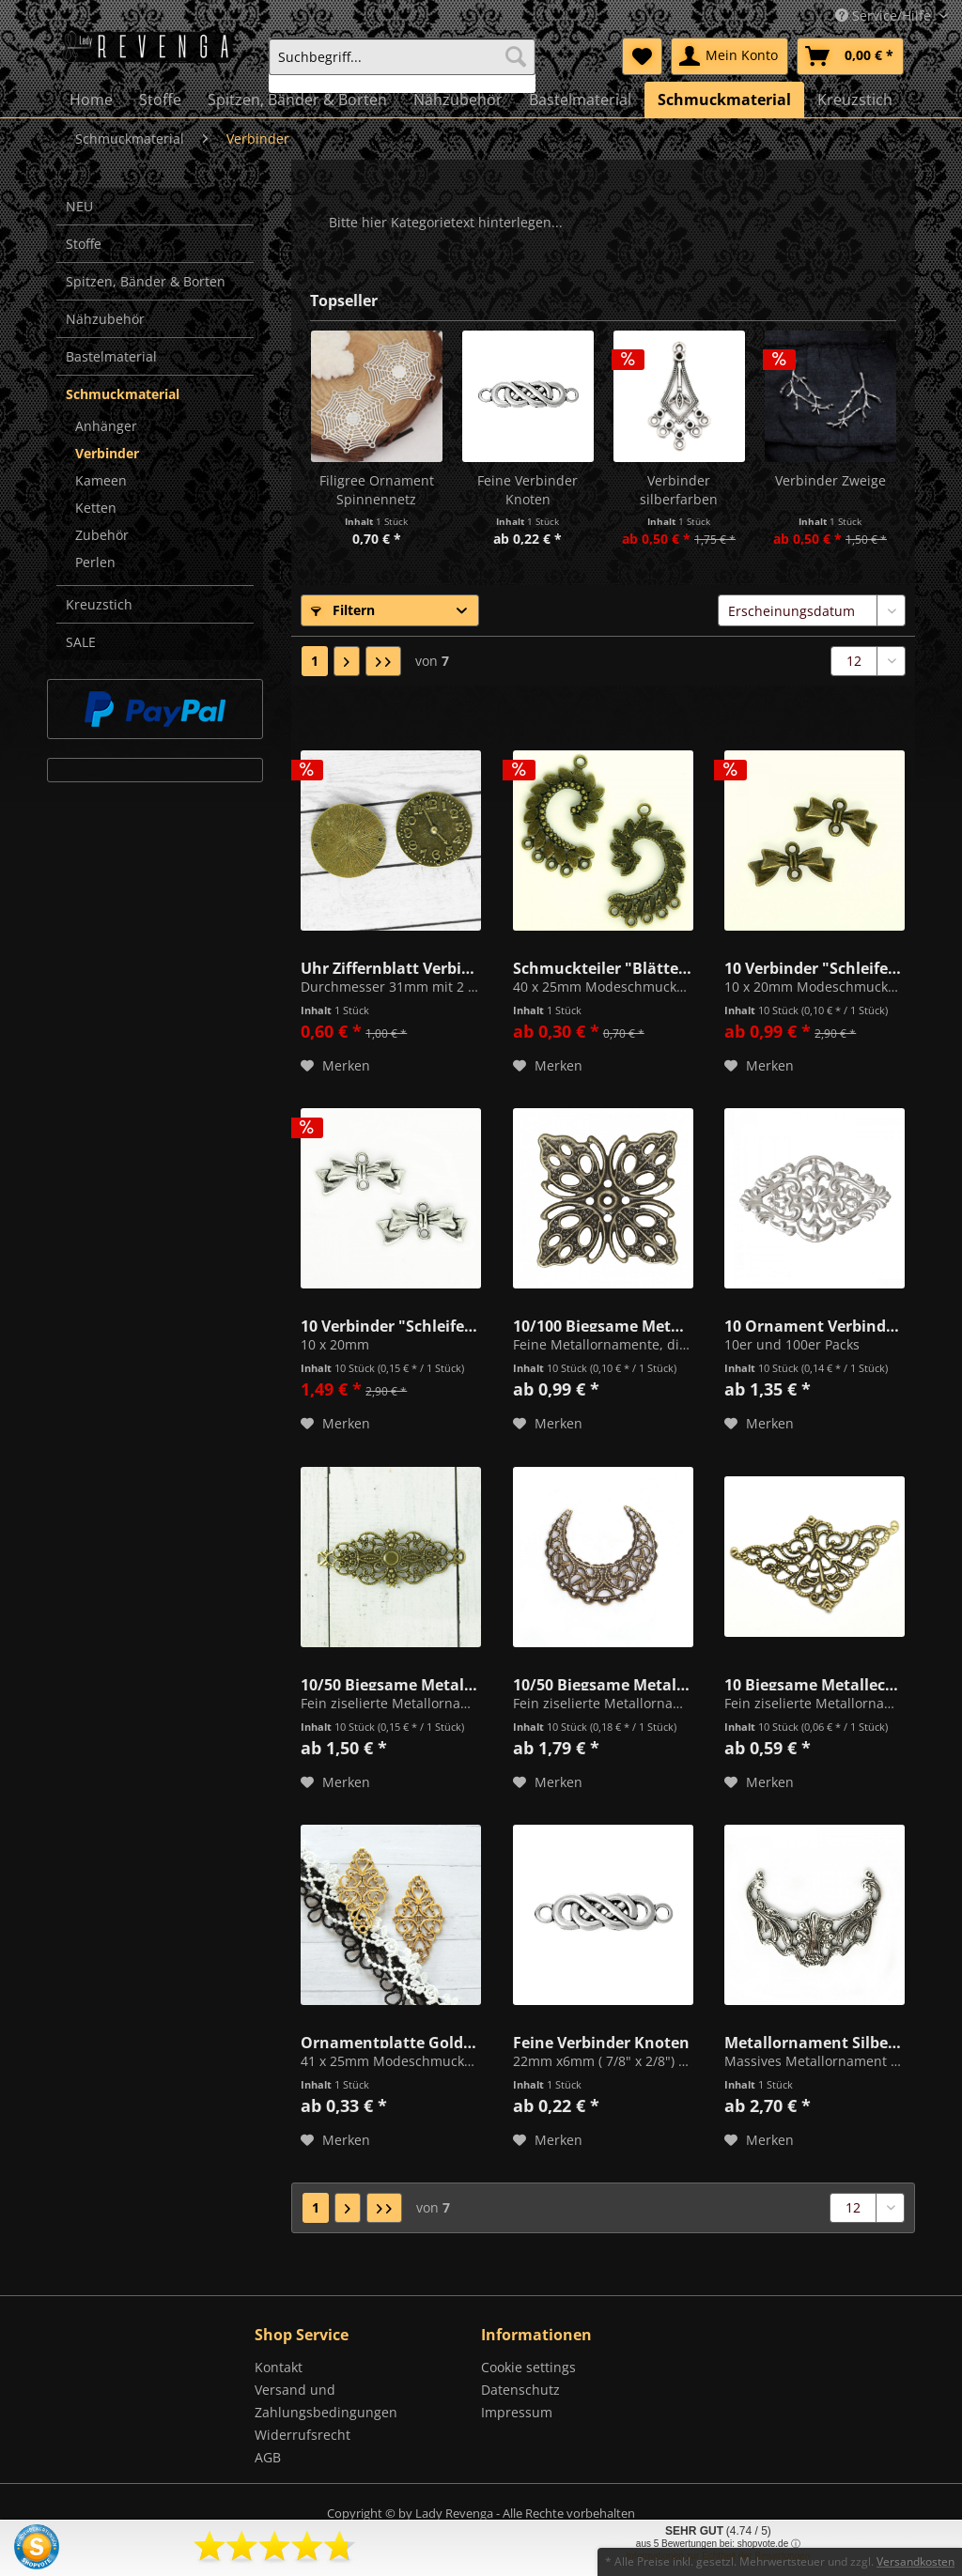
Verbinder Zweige (830, 480)
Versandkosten (915, 2561)
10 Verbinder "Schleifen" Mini (814, 966)
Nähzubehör (105, 319)
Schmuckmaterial (122, 394)
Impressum (516, 2412)
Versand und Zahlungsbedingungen (326, 2401)
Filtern (343, 610)
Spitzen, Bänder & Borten (145, 281)
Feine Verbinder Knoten (527, 489)
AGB (268, 2457)
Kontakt (279, 2367)
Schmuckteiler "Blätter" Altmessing (603, 966)
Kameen (101, 480)
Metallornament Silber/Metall (814, 2040)
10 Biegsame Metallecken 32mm (814, 1682)
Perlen (95, 562)
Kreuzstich (99, 604)
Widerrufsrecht (302, 2435)
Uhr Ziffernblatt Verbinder (391, 966)
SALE (81, 642)
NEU (79, 206)
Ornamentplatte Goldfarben (391, 2040)
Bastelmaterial (111, 356)
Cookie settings (528, 2367)
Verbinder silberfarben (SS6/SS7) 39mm (678, 490)
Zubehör (102, 535)
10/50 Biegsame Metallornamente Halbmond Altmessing (603, 1682)
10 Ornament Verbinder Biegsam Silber (814, 1324)
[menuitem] (402, 65)
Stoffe (83, 244)
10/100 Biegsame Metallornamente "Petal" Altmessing (603, 1324)
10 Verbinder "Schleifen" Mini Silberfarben (391, 1324)
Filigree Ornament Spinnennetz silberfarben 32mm (376, 490)
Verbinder (107, 453)
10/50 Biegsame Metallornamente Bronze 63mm (391, 1682)
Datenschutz (520, 2390)
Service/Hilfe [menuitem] (885, 15)
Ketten (95, 508)
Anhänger (106, 426)
